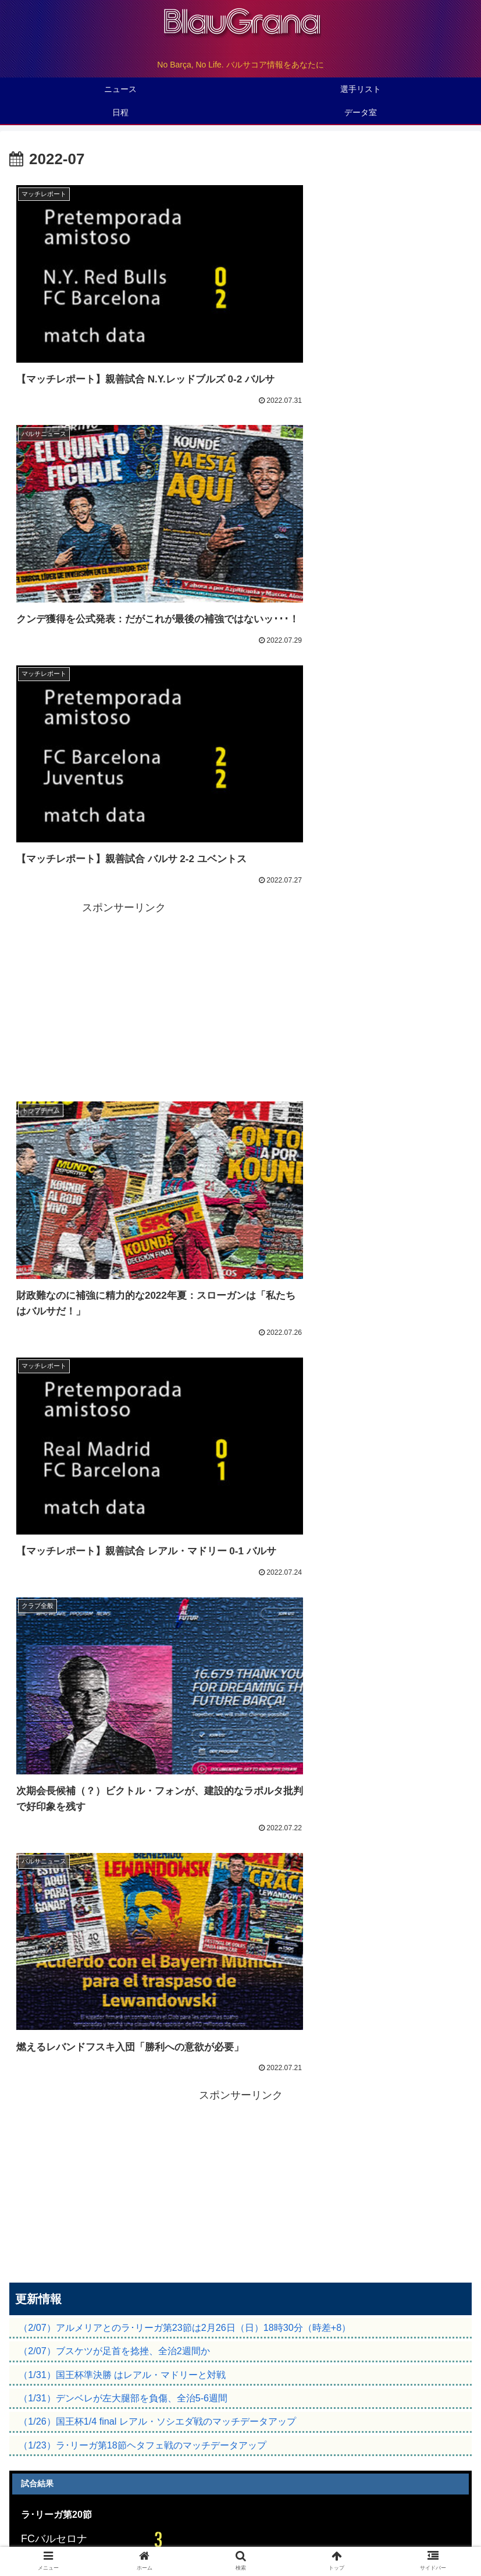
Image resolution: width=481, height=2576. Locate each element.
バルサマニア (240, 2522)
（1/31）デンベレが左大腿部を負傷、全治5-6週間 (123, 1335)
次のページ (240, 1748)
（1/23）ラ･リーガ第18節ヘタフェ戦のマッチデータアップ (142, 1382)
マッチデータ (45, 1524)
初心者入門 (395, 2522)
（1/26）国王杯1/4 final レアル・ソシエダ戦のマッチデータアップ (157, 1358)
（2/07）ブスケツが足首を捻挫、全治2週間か (114, 1288)
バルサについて (240, 2504)
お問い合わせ (240, 2538)
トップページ (86, 2504)
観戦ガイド (86, 2522)
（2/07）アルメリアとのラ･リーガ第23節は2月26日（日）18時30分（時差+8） (185, 1264)
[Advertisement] (357, 490)
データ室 (395, 2504)
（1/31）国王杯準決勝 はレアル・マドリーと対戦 (122, 1311)
